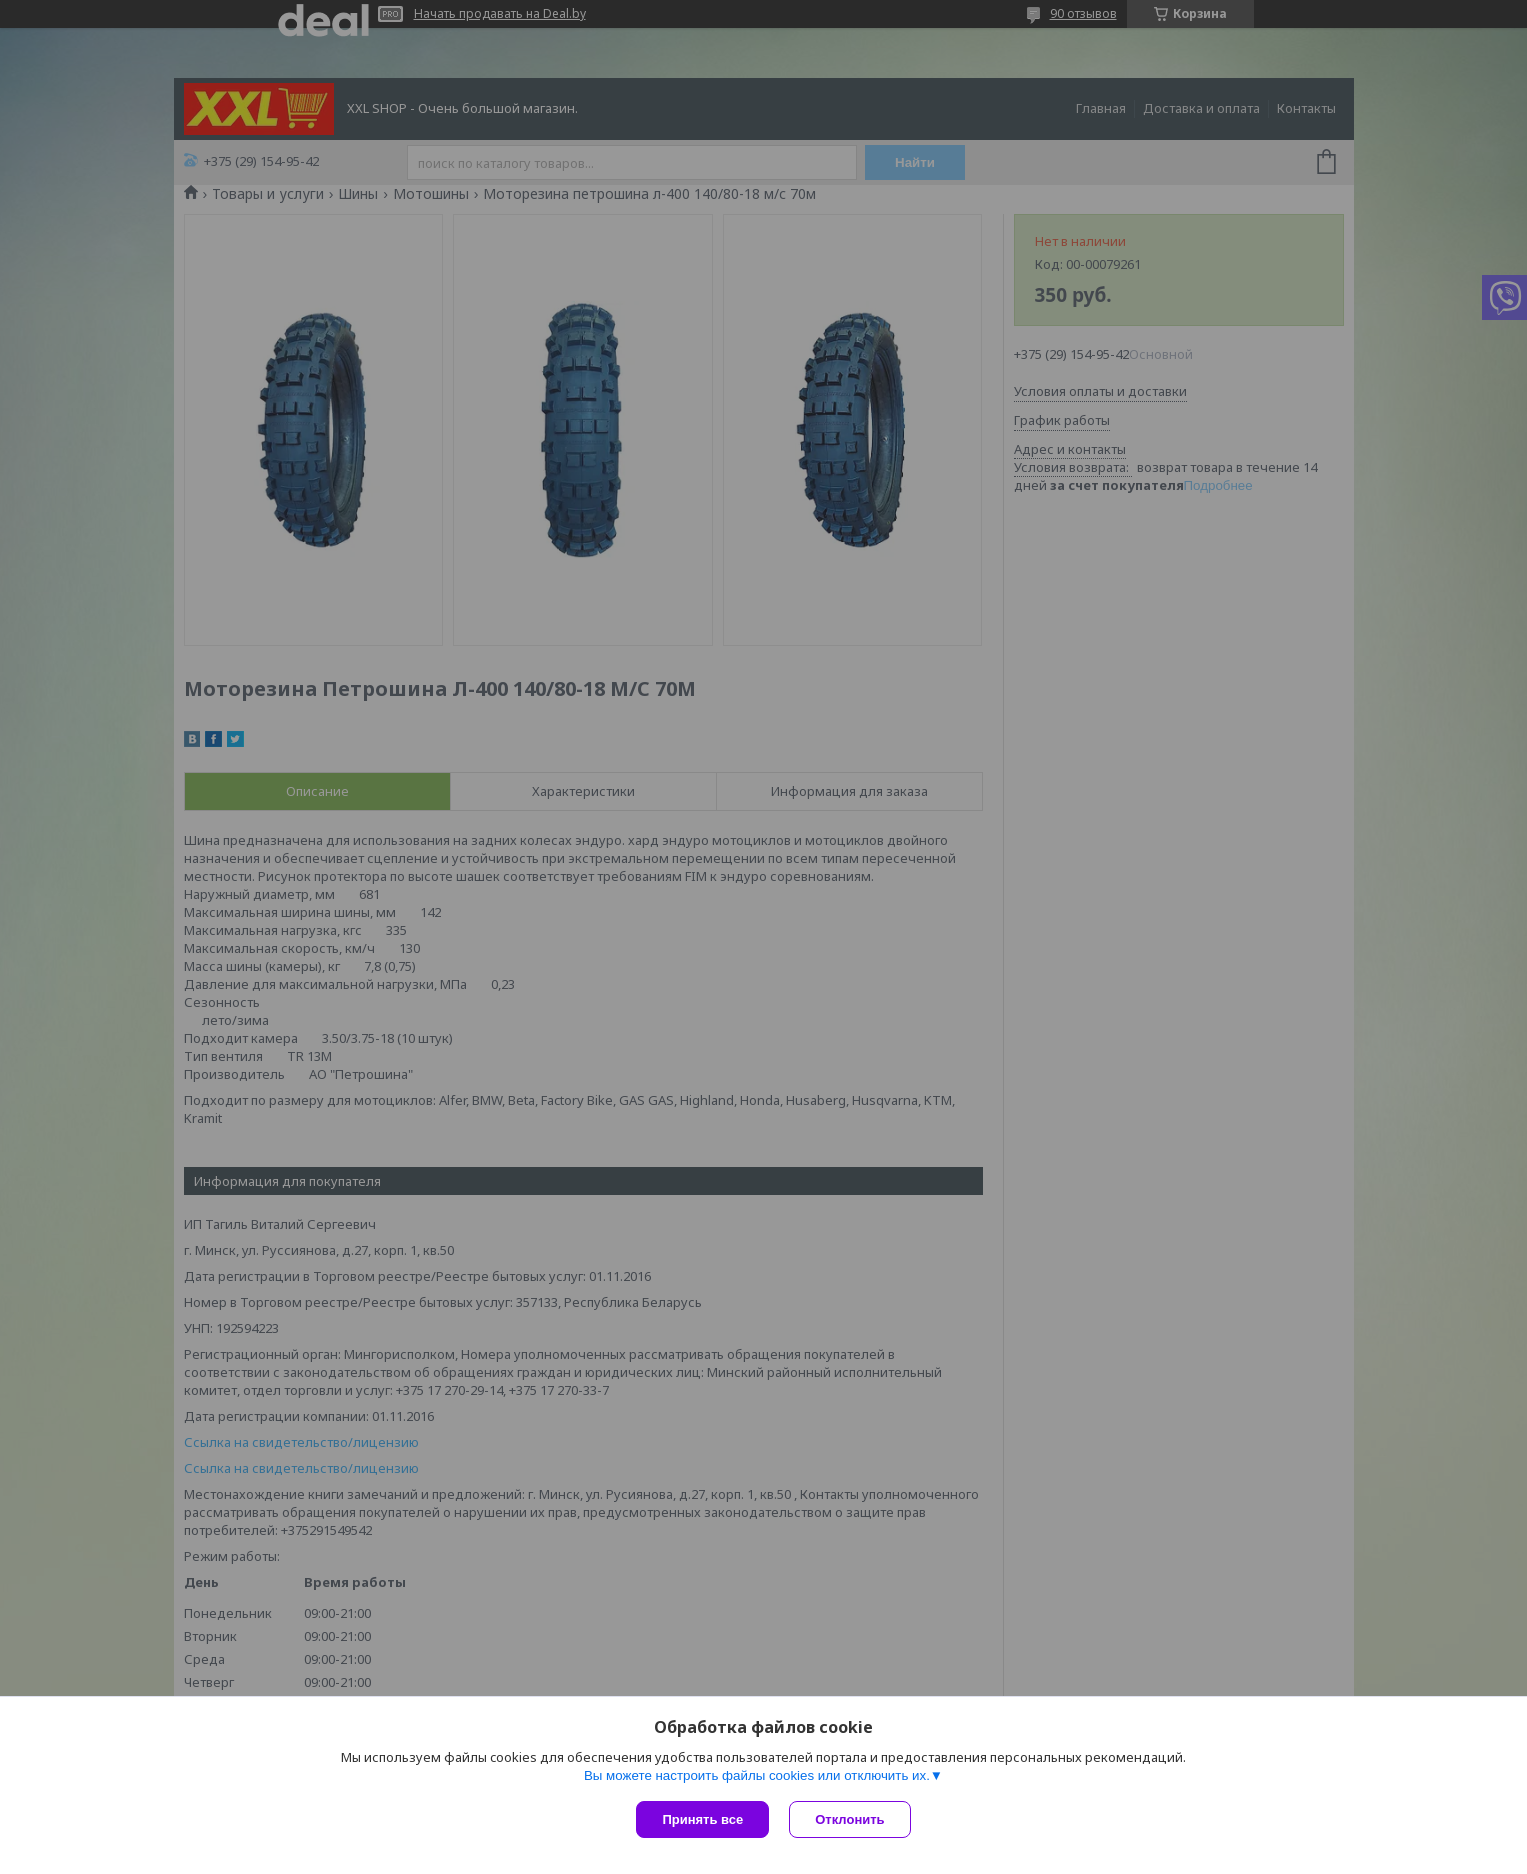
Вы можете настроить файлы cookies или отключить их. (757, 1775)
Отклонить (849, 1819)
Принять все (702, 1819)
